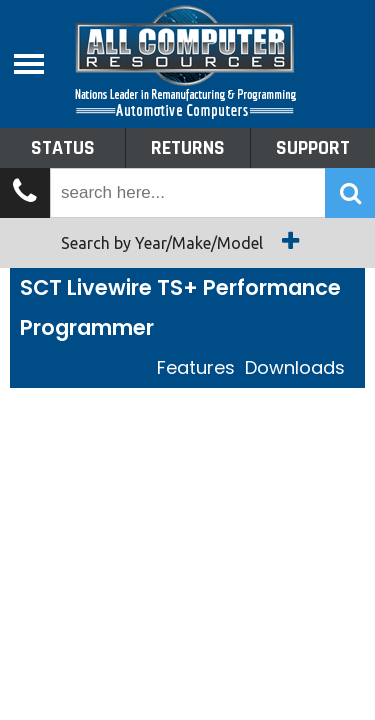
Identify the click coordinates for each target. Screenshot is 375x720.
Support (313, 148)
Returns (188, 148)
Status (63, 148)
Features (196, 367)
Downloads (295, 367)
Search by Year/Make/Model (187, 241)
